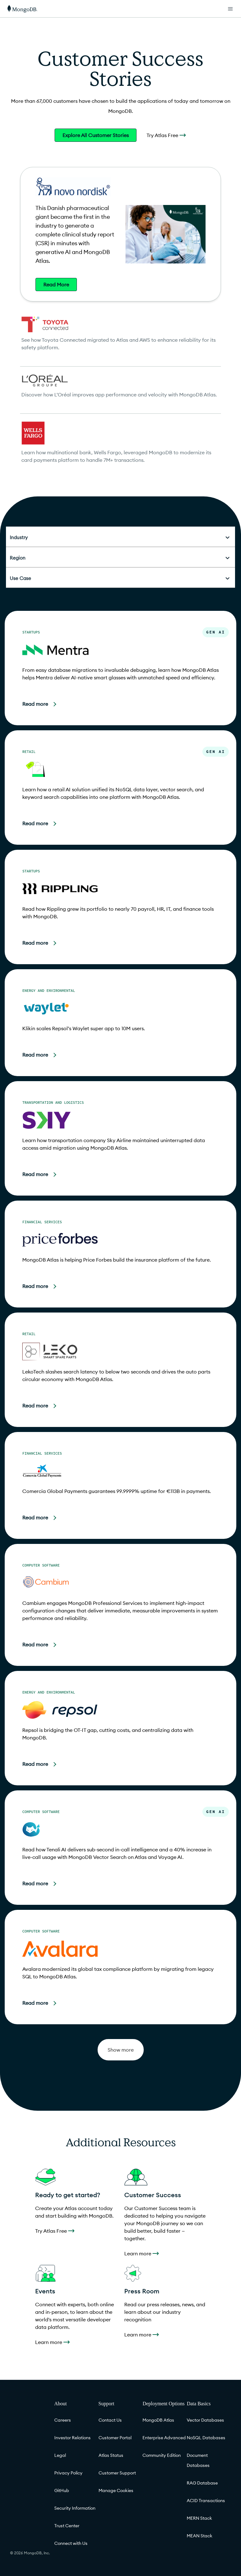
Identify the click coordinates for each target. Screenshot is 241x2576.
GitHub (61, 2490)
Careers (62, 2420)
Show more (121, 2050)
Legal (60, 2455)
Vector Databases (205, 2420)
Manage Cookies (116, 2490)
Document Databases (198, 2460)
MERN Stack (199, 2518)
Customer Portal (115, 2438)
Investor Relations (72, 2438)
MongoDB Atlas (158, 2420)
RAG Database (202, 2483)
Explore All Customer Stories (95, 135)
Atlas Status (111, 2455)
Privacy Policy (68, 2473)
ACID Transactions (206, 2500)
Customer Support (117, 2473)
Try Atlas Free (166, 135)
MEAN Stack (199, 2536)
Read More (56, 284)
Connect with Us (71, 2543)
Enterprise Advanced (164, 2438)
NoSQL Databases (206, 2438)
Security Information (74, 2508)
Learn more (141, 2253)
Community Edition (161, 2455)
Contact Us (110, 2420)
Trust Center (66, 2526)
